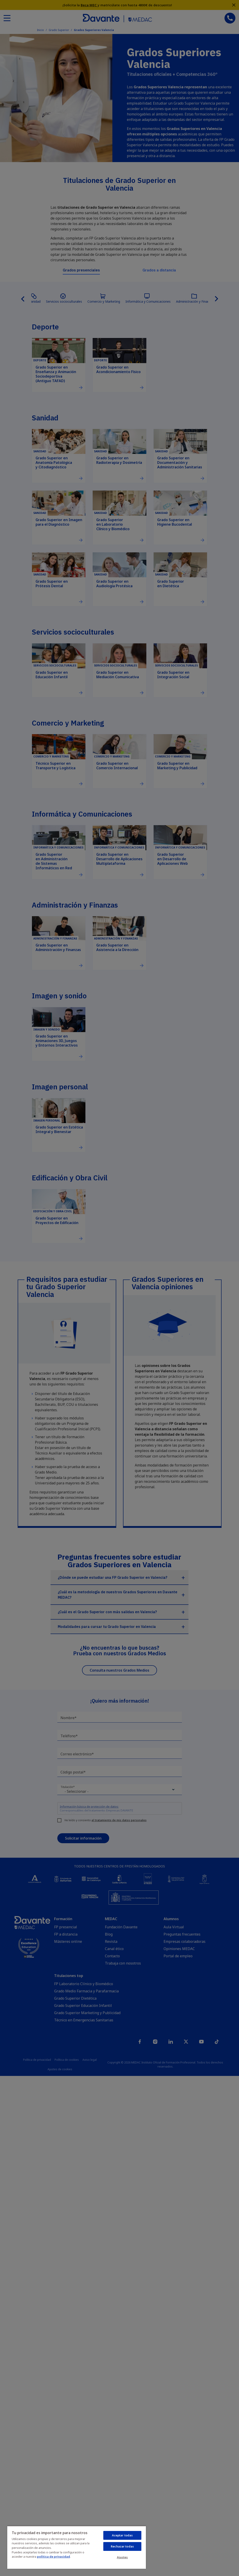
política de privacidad (53, 2556)
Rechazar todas (122, 2546)
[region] (76, 2547)
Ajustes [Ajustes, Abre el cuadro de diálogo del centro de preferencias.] (122, 2557)
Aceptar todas (122, 2535)
